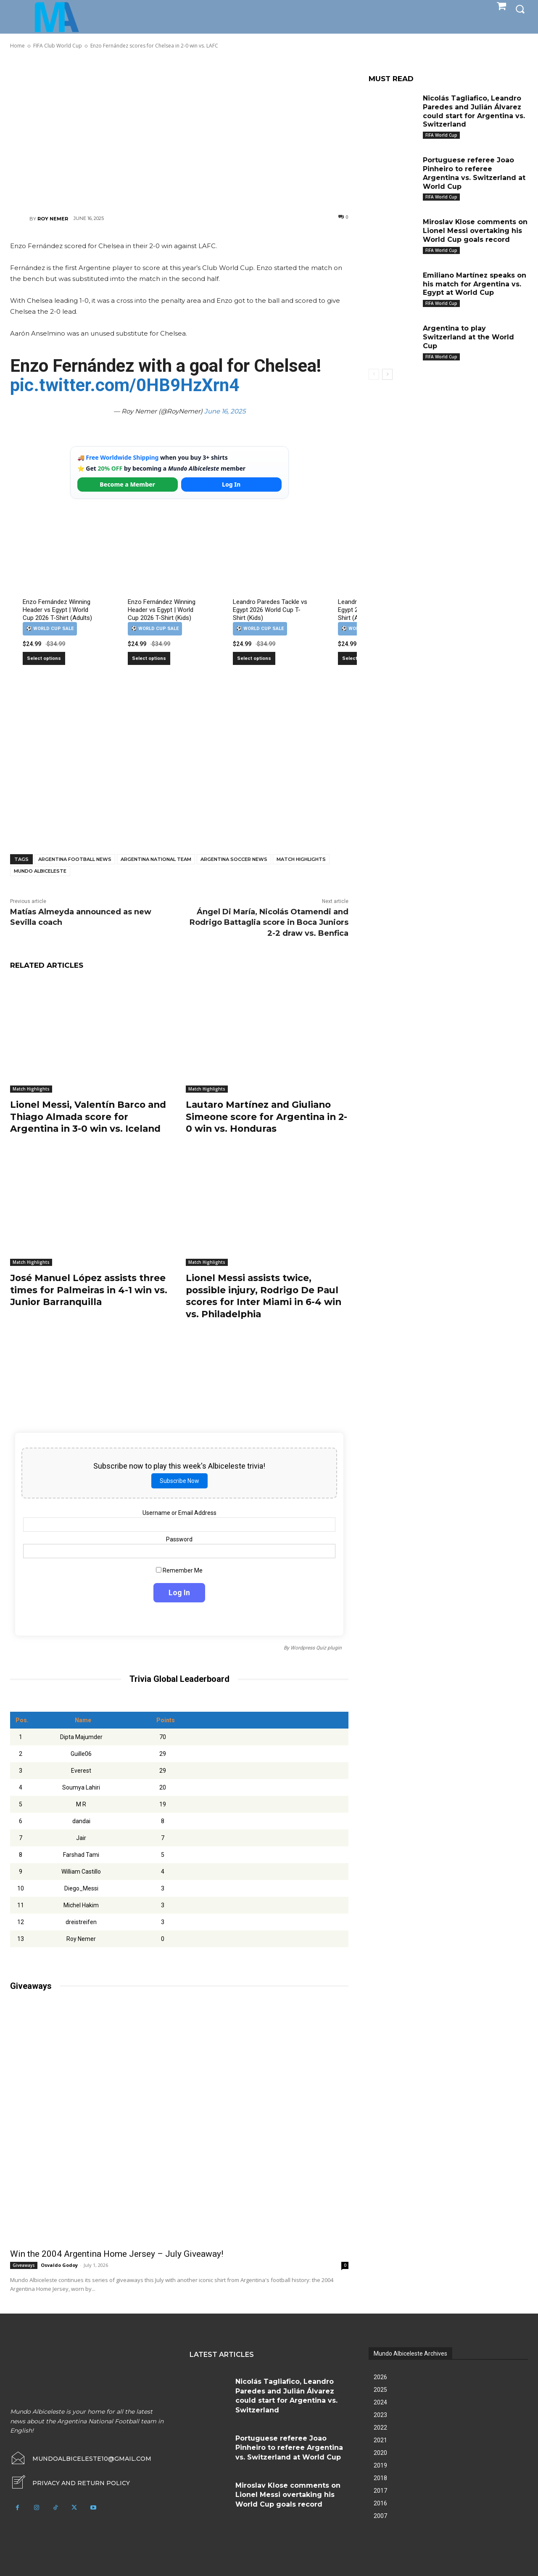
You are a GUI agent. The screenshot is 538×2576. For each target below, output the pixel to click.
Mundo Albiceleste (40, 871)
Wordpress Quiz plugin (316, 1648)
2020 (380, 2452)
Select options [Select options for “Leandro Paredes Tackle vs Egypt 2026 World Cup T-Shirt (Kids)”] (254, 658)
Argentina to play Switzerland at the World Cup (468, 337)
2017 (380, 2490)
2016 (380, 2503)
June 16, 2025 (224, 411)
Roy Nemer (52, 219)
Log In (231, 484)
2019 (380, 2465)
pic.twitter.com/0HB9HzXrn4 (124, 385)
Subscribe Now (179, 1480)
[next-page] (387, 374)
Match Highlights (301, 859)
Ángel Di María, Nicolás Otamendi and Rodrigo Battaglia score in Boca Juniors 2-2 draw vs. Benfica (269, 922)
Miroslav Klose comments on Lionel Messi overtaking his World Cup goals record (475, 231)
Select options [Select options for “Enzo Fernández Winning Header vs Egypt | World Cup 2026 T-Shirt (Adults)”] (44, 658)
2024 (380, 2402)
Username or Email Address (179, 1512)
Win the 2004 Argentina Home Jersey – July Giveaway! (116, 2254)
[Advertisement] (179, 131)
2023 (380, 2415)
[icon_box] (70, 2483)
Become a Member (127, 484)
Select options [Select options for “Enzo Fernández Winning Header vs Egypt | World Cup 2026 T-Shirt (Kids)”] (149, 658)
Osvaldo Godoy (59, 2265)
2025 (380, 2389)
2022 (380, 2427)
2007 (380, 2515)
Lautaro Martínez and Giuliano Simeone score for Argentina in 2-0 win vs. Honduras (263, 1116)
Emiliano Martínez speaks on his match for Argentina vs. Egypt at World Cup (475, 284)
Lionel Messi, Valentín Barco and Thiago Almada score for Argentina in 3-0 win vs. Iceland (90, 1116)
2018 (380, 2478)
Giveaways (24, 2265)
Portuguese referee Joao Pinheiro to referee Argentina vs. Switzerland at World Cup (289, 2447)
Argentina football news (74, 859)
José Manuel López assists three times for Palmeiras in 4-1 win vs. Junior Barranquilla (90, 1290)
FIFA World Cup (441, 135)
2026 (380, 2377)
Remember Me (179, 1570)
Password (179, 1539)
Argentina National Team (156, 859)
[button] (520, 9)
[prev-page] (374, 374)
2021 (380, 2440)
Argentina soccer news (233, 859)
